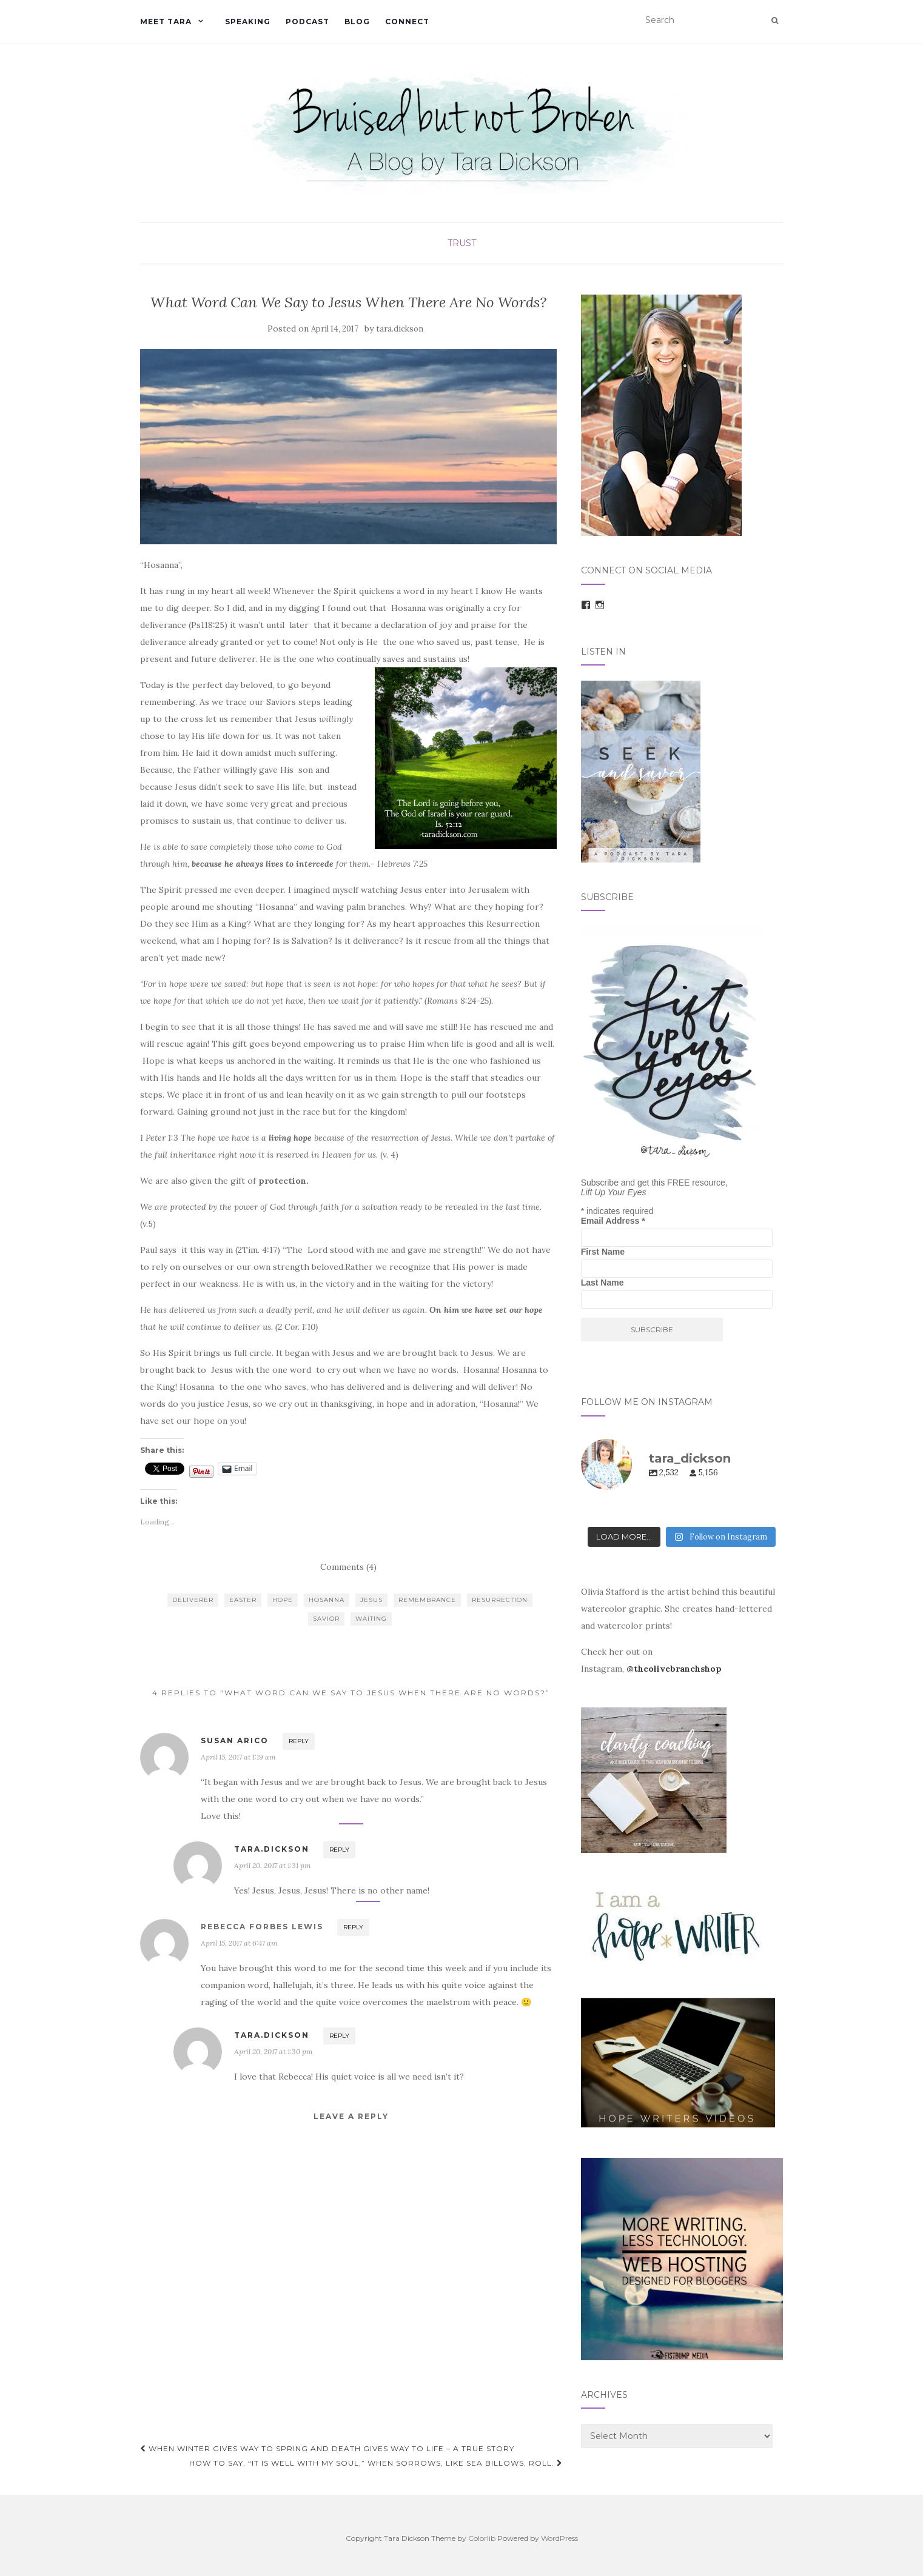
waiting (371, 1619)
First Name (603, 1251)
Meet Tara (166, 21)
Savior (326, 1619)
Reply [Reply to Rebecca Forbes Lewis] (353, 1927)
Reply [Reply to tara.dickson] (339, 1850)
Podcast (307, 21)
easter (243, 1600)
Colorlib (481, 2538)
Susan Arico (235, 1740)
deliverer (192, 1600)
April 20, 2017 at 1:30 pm (273, 2051)
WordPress (559, 2538)
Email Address (613, 1221)
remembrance (427, 1600)
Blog (357, 21)
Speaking (247, 21)
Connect (407, 21)
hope (282, 1600)
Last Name (602, 1282)
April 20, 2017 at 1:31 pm (272, 1865)
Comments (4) (348, 1566)
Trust (462, 243)
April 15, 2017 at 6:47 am (239, 1942)
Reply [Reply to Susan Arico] (299, 1741)
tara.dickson (399, 329)
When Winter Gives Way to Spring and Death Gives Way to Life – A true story (327, 2448)
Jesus (371, 1600)
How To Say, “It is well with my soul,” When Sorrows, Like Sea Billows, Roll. (376, 2463)
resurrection (500, 1600)
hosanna (326, 1600)
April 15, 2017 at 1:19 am (238, 1756)
